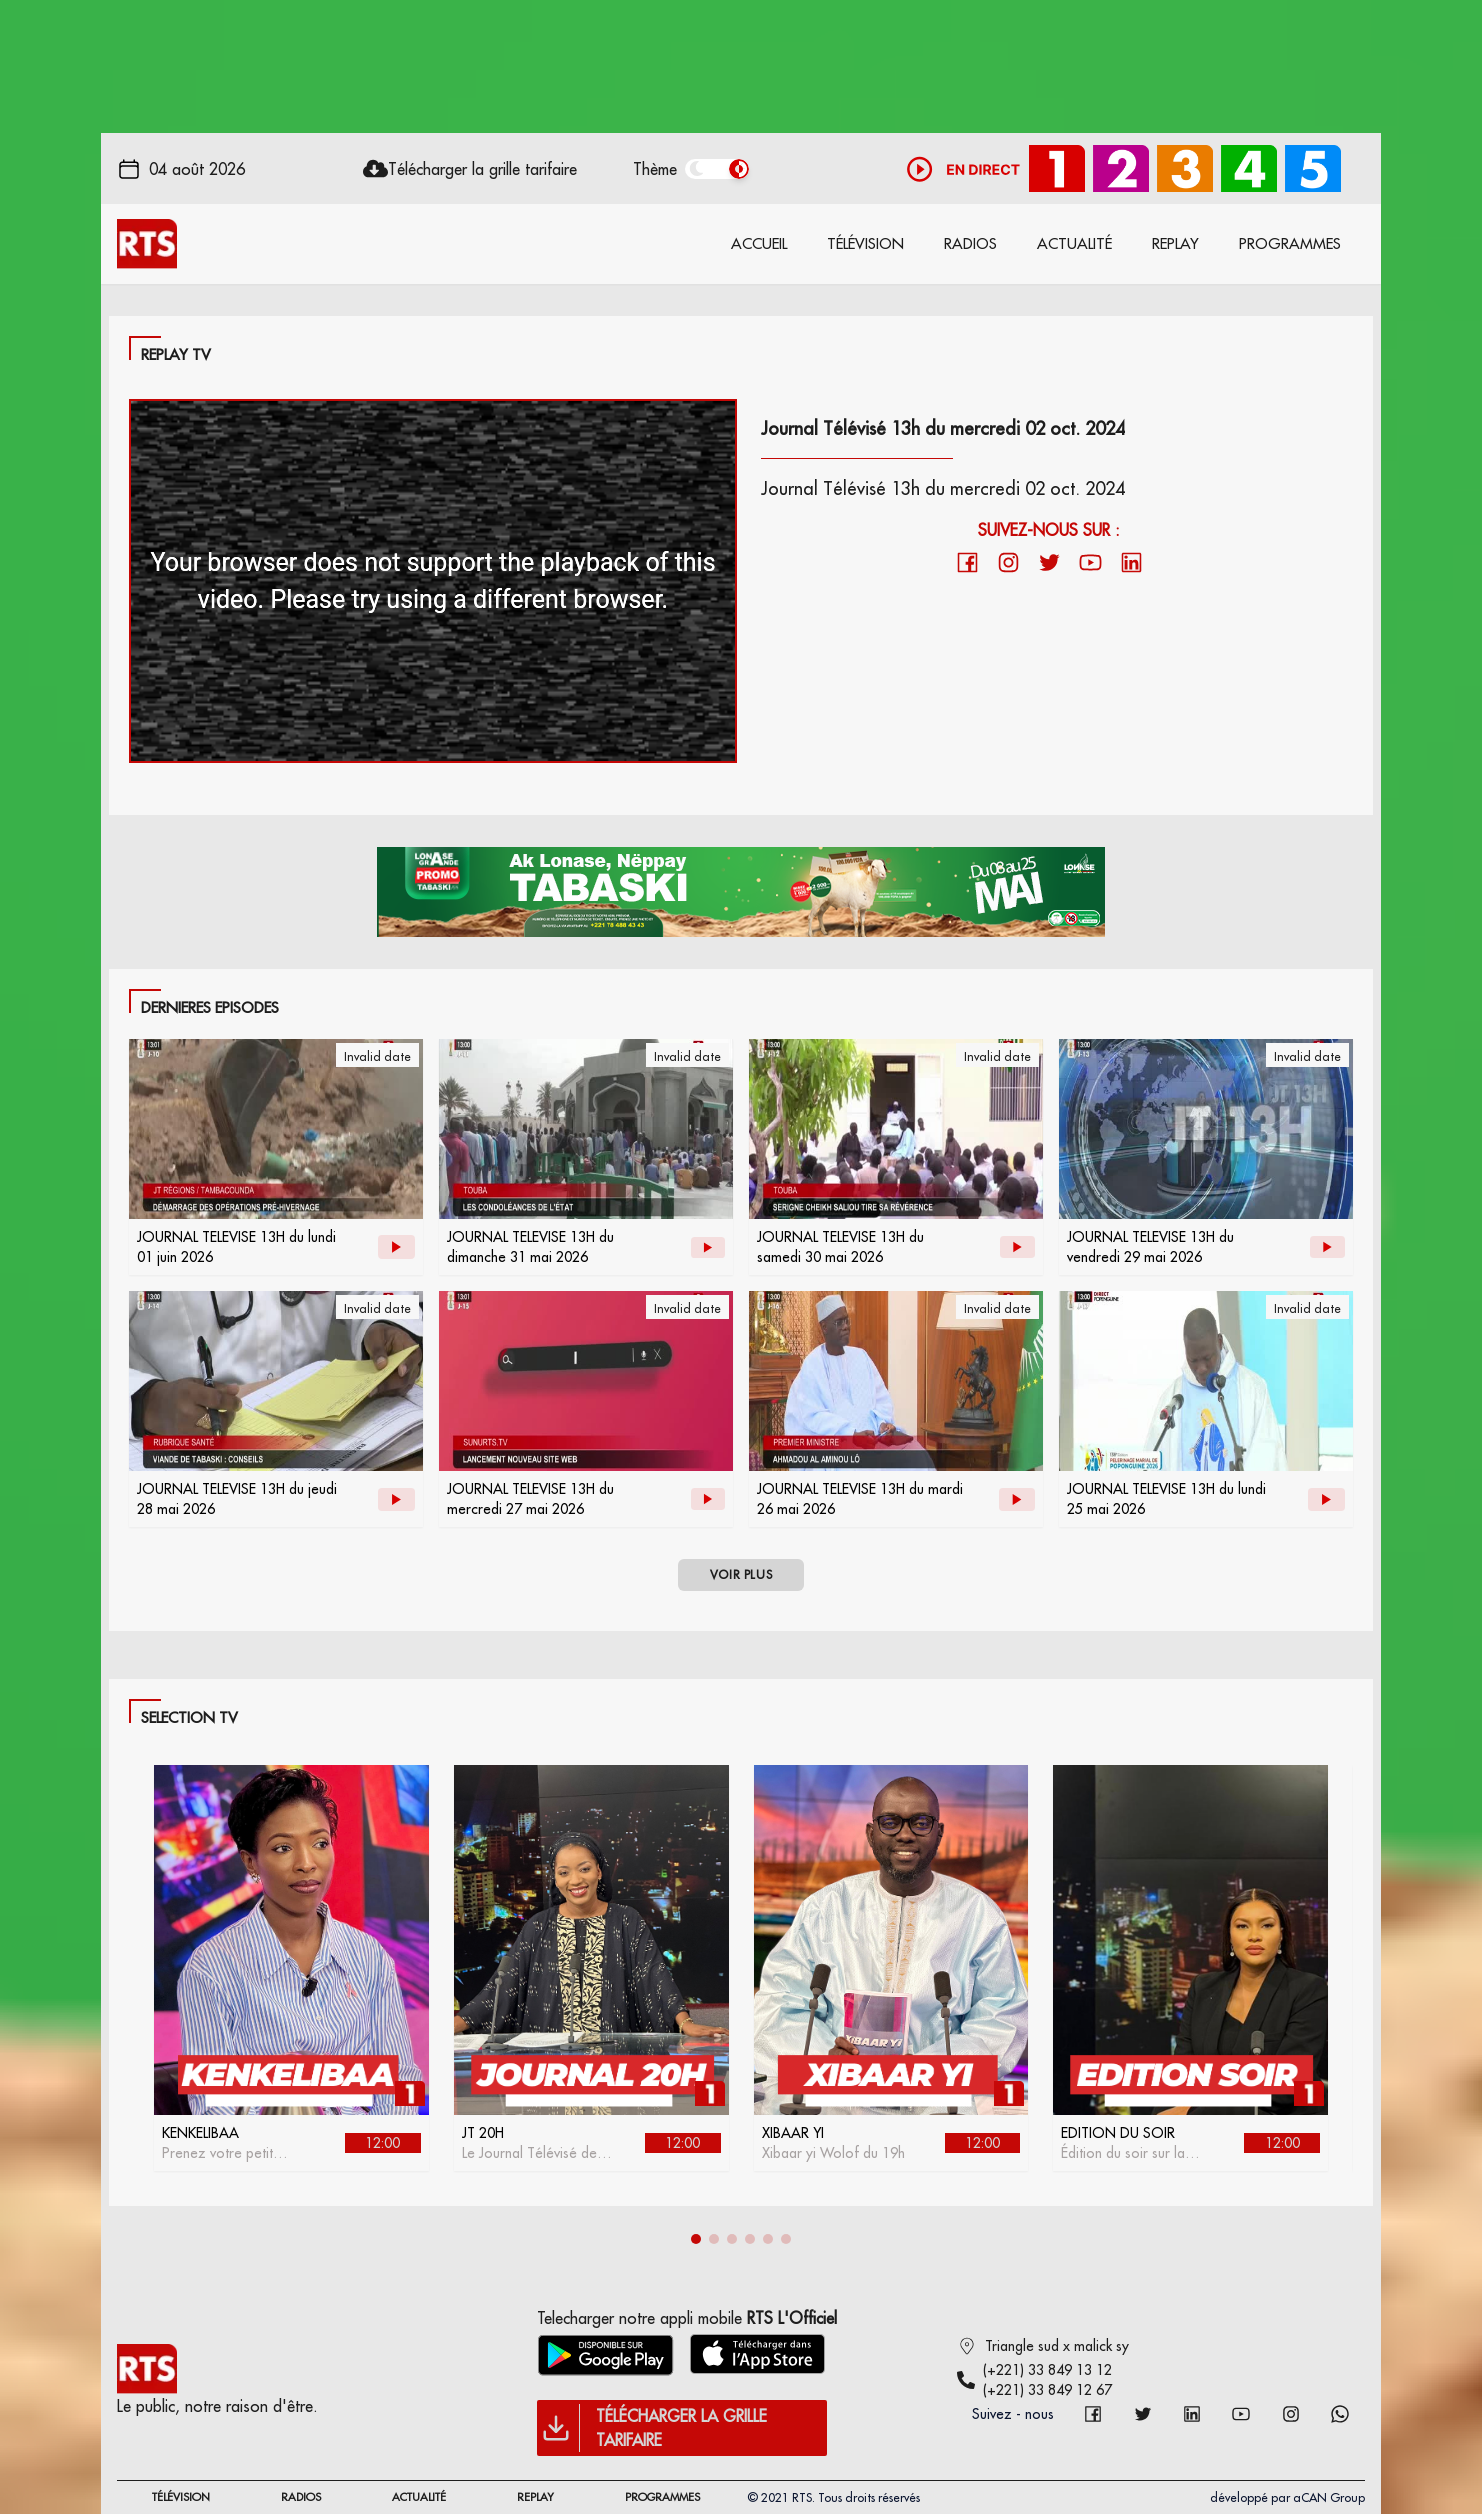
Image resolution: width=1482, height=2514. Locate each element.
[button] (696, 2239)
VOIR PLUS (741, 1574)
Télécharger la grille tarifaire (482, 169)
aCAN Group (1329, 2497)
